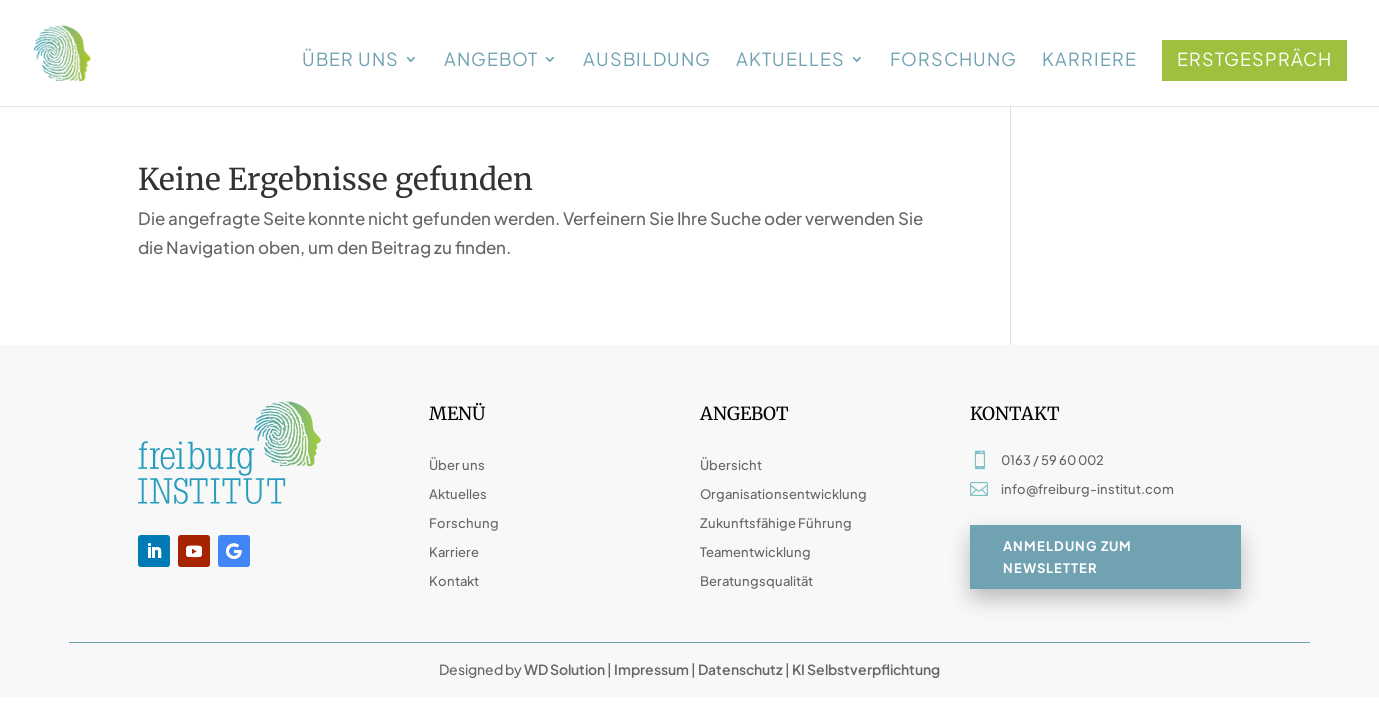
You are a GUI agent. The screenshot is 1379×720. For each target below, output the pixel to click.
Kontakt (454, 581)
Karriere (1089, 61)
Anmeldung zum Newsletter (1067, 558)
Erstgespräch (1254, 58)
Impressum (651, 669)
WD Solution (564, 669)
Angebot (491, 61)
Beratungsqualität (756, 581)
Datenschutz (740, 669)
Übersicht (731, 465)
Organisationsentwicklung (783, 494)
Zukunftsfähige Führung (776, 523)
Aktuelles (790, 61)
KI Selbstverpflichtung (865, 669)
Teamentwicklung (755, 552)
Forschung (953, 61)
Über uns (350, 61)
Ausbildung (647, 61)
